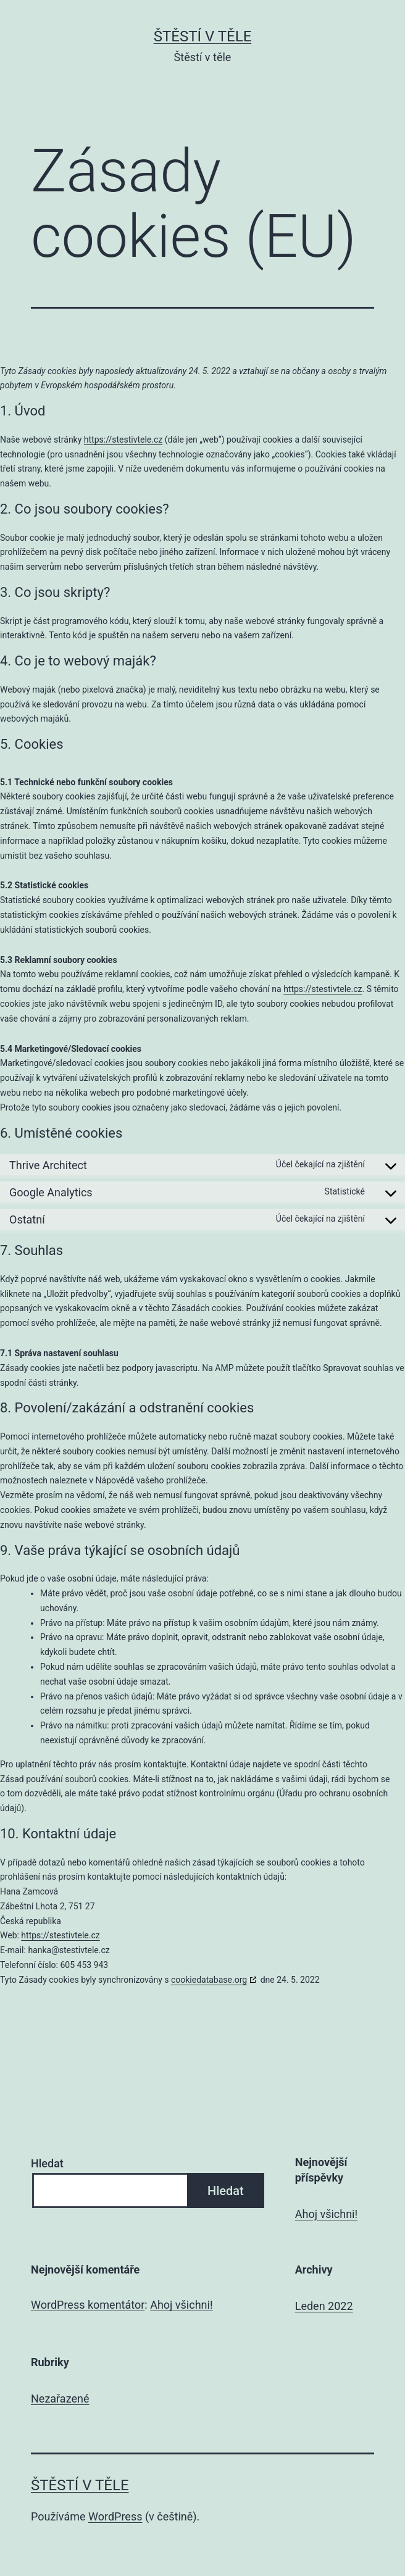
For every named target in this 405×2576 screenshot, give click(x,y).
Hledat (47, 2163)
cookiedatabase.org (209, 1980)
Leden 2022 (324, 2305)
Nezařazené (60, 2398)
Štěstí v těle (203, 36)
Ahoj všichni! (326, 2213)
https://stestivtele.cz (123, 439)
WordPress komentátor (87, 2304)
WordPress (115, 2516)
